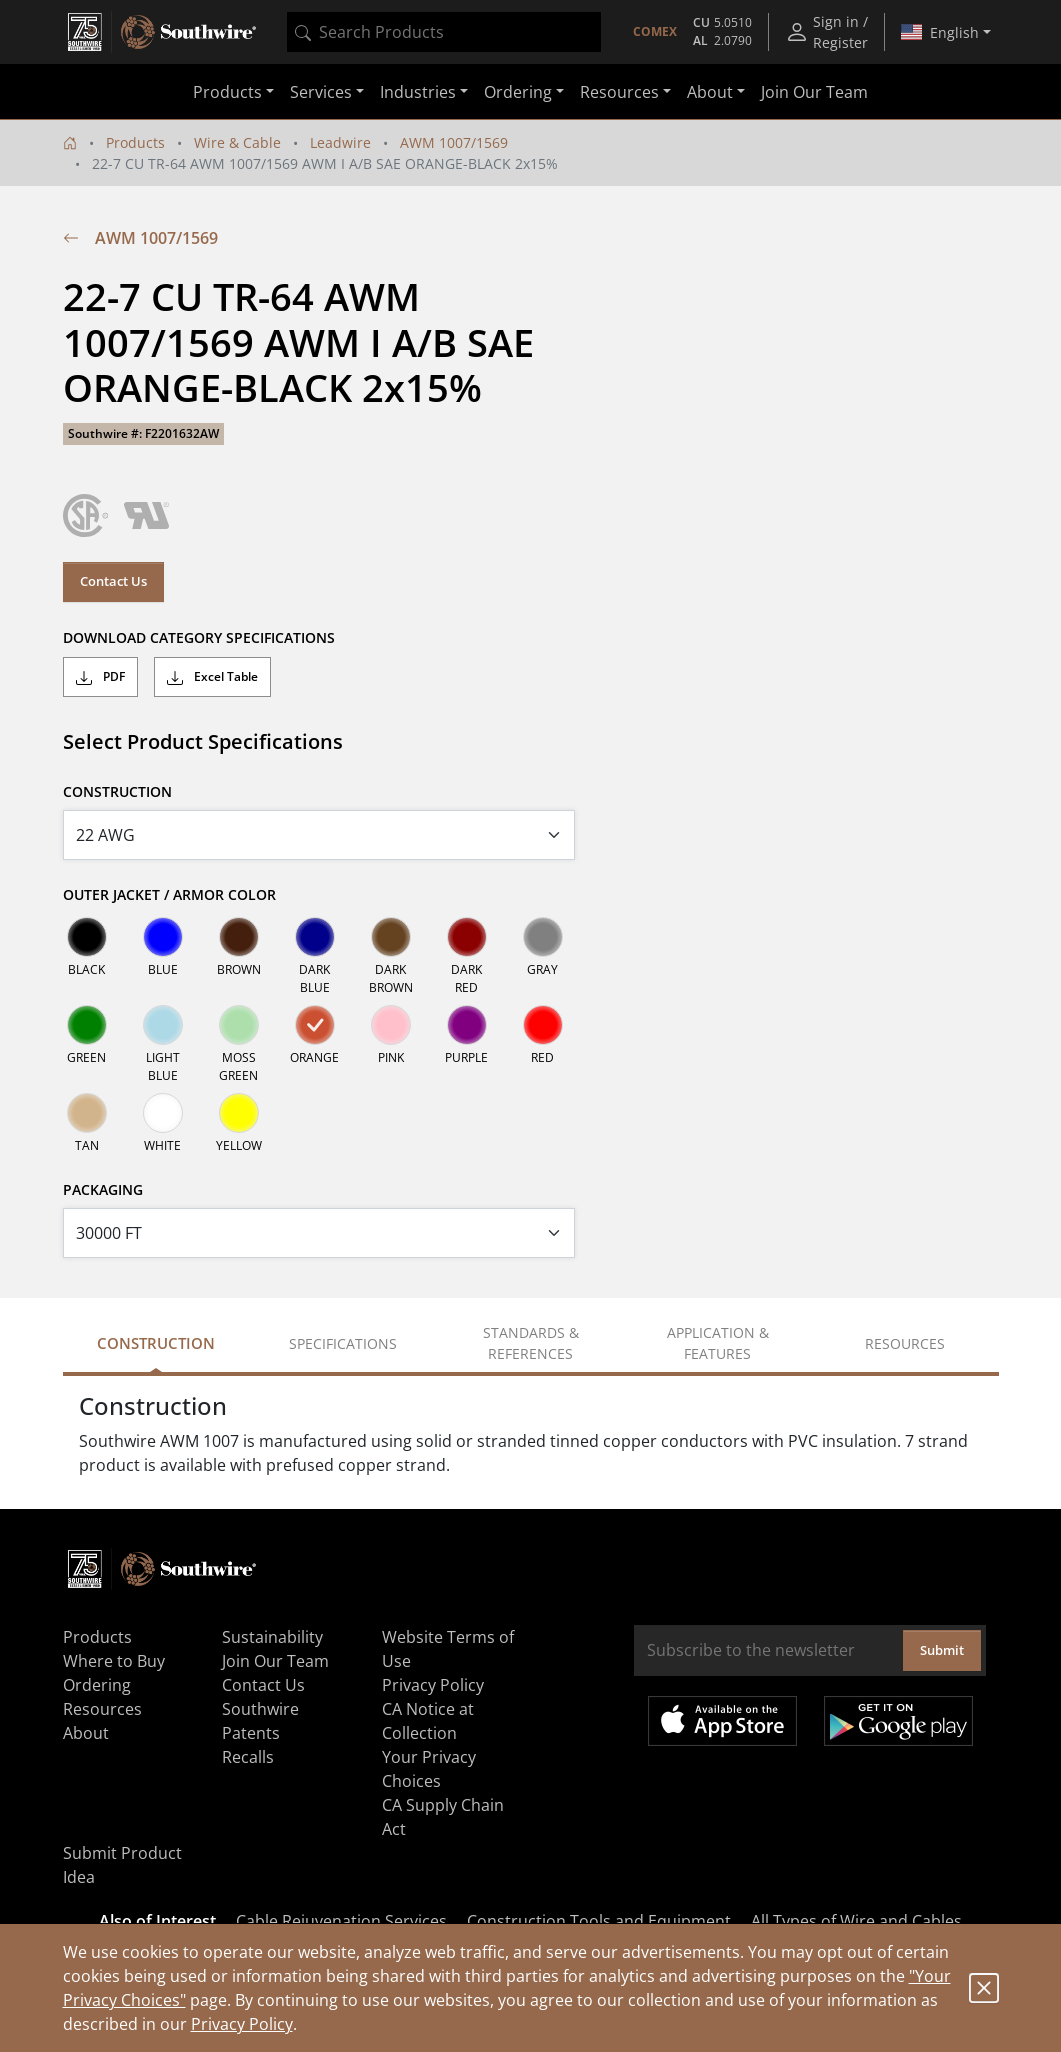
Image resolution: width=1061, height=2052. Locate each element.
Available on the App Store (722, 1721)
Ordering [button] (518, 92)
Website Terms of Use (448, 1649)
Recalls (248, 1757)
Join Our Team (814, 92)
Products (135, 142)
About (86, 1733)
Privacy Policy (242, 2024)
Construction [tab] (156, 1343)
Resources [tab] (905, 1343)
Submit (942, 1650)
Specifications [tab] (343, 1343)
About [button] (710, 92)
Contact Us (113, 581)
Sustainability (272, 1637)
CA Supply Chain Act (443, 1817)
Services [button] (321, 92)
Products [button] (227, 92)
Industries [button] (418, 92)
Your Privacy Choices (429, 1769)
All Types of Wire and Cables (856, 1921)
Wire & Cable (237, 142)
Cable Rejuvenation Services (341, 1921)
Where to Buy (114, 1661)
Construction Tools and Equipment (599, 1921)
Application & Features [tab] (718, 1343)
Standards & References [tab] (531, 1343)
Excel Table (212, 677)
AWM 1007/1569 (454, 142)
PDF (100, 677)
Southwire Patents (260, 1721)
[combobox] (444, 32)
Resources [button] (619, 92)
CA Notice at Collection (428, 1721)
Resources (102, 1709)
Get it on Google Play (898, 1721)
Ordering (97, 1685)
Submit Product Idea (122, 1865)
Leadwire (340, 142)
